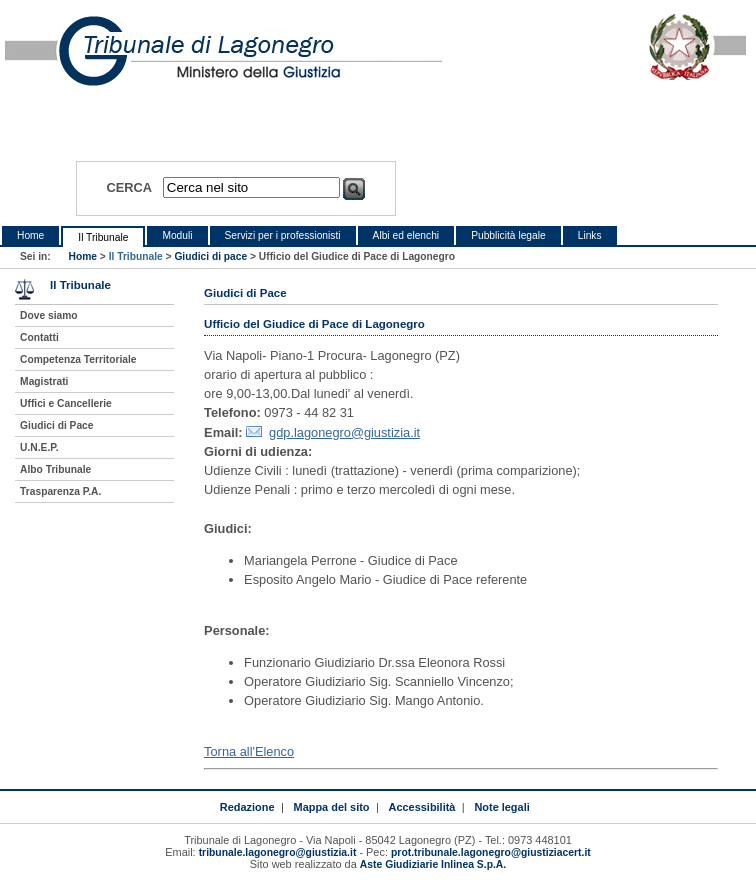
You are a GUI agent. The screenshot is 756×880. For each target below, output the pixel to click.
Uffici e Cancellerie (66, 403)
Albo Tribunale (55, 469)
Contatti (39, 337)
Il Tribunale (103, 237)
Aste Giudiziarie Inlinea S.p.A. (433, 864)
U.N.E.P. (39, 447)
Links (590, 235)
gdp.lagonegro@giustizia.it (344, 432)
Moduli (177, 235)
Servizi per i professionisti (283, 235)
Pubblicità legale (508, 235)
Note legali (501, 807)
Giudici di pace (210, 256)
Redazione (247, 807)
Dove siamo (48, 315)
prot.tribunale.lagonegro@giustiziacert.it (491, 852)
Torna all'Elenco (249, 751)
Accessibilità (422, 807)
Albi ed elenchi (406, 235)
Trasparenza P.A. (60, 491)
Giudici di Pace (56, 425)
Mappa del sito (332, 807)
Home (30, 235)
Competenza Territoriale (78, 359)
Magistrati (44, 381)
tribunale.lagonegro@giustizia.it (278, 852)
